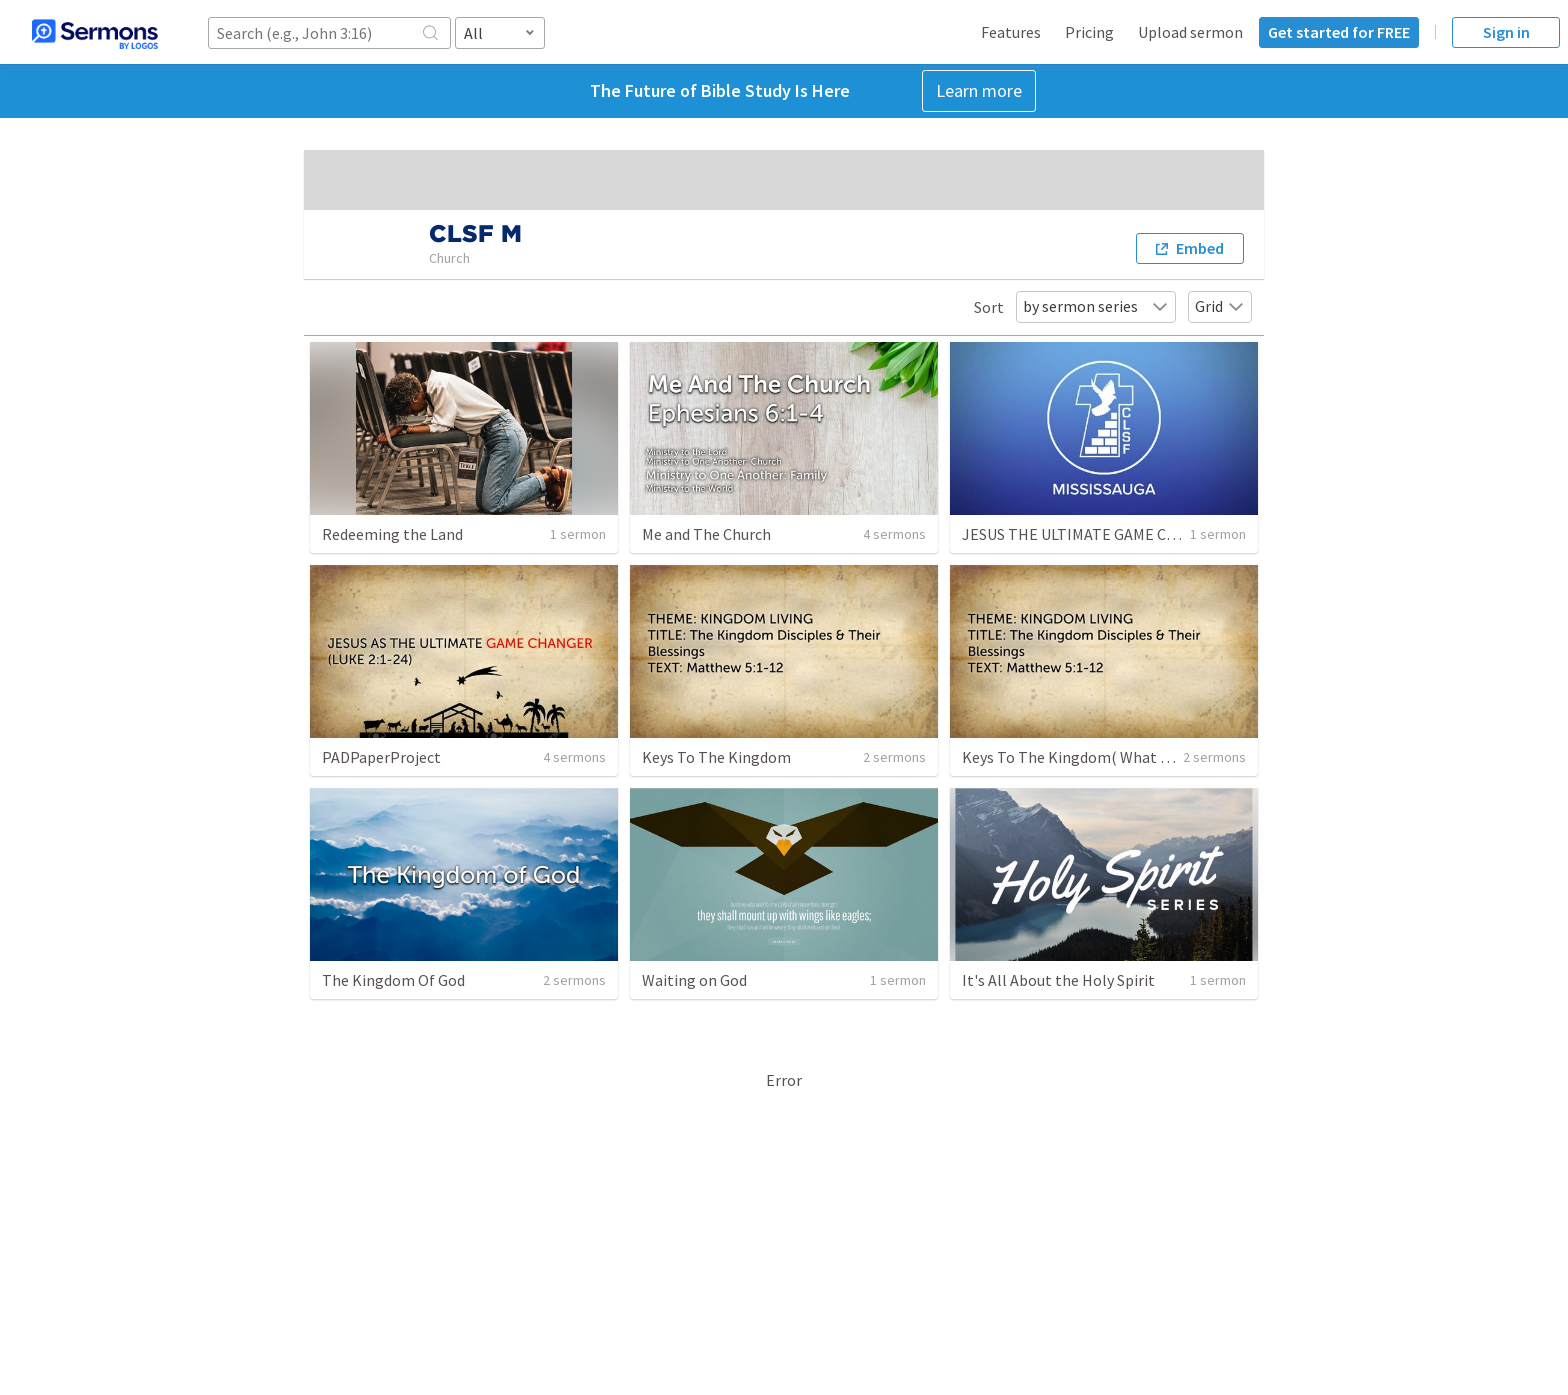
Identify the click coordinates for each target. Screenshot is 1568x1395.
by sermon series (1096, 306)
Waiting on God (694, 980)
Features (1011, 32)
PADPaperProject (381, 757)
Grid (1220, 306)
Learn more (979, 90)
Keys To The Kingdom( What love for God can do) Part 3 (1150, 757)
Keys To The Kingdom (716, 757)
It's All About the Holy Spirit (1058, 980)
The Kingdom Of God (393, 980)
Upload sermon (1190, 32)
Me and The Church (706, 534)
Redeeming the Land (392, 534)
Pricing (1089, 32)
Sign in (1506, 32)
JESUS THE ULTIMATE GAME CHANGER (1094, 534)
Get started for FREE (1339, 32)
